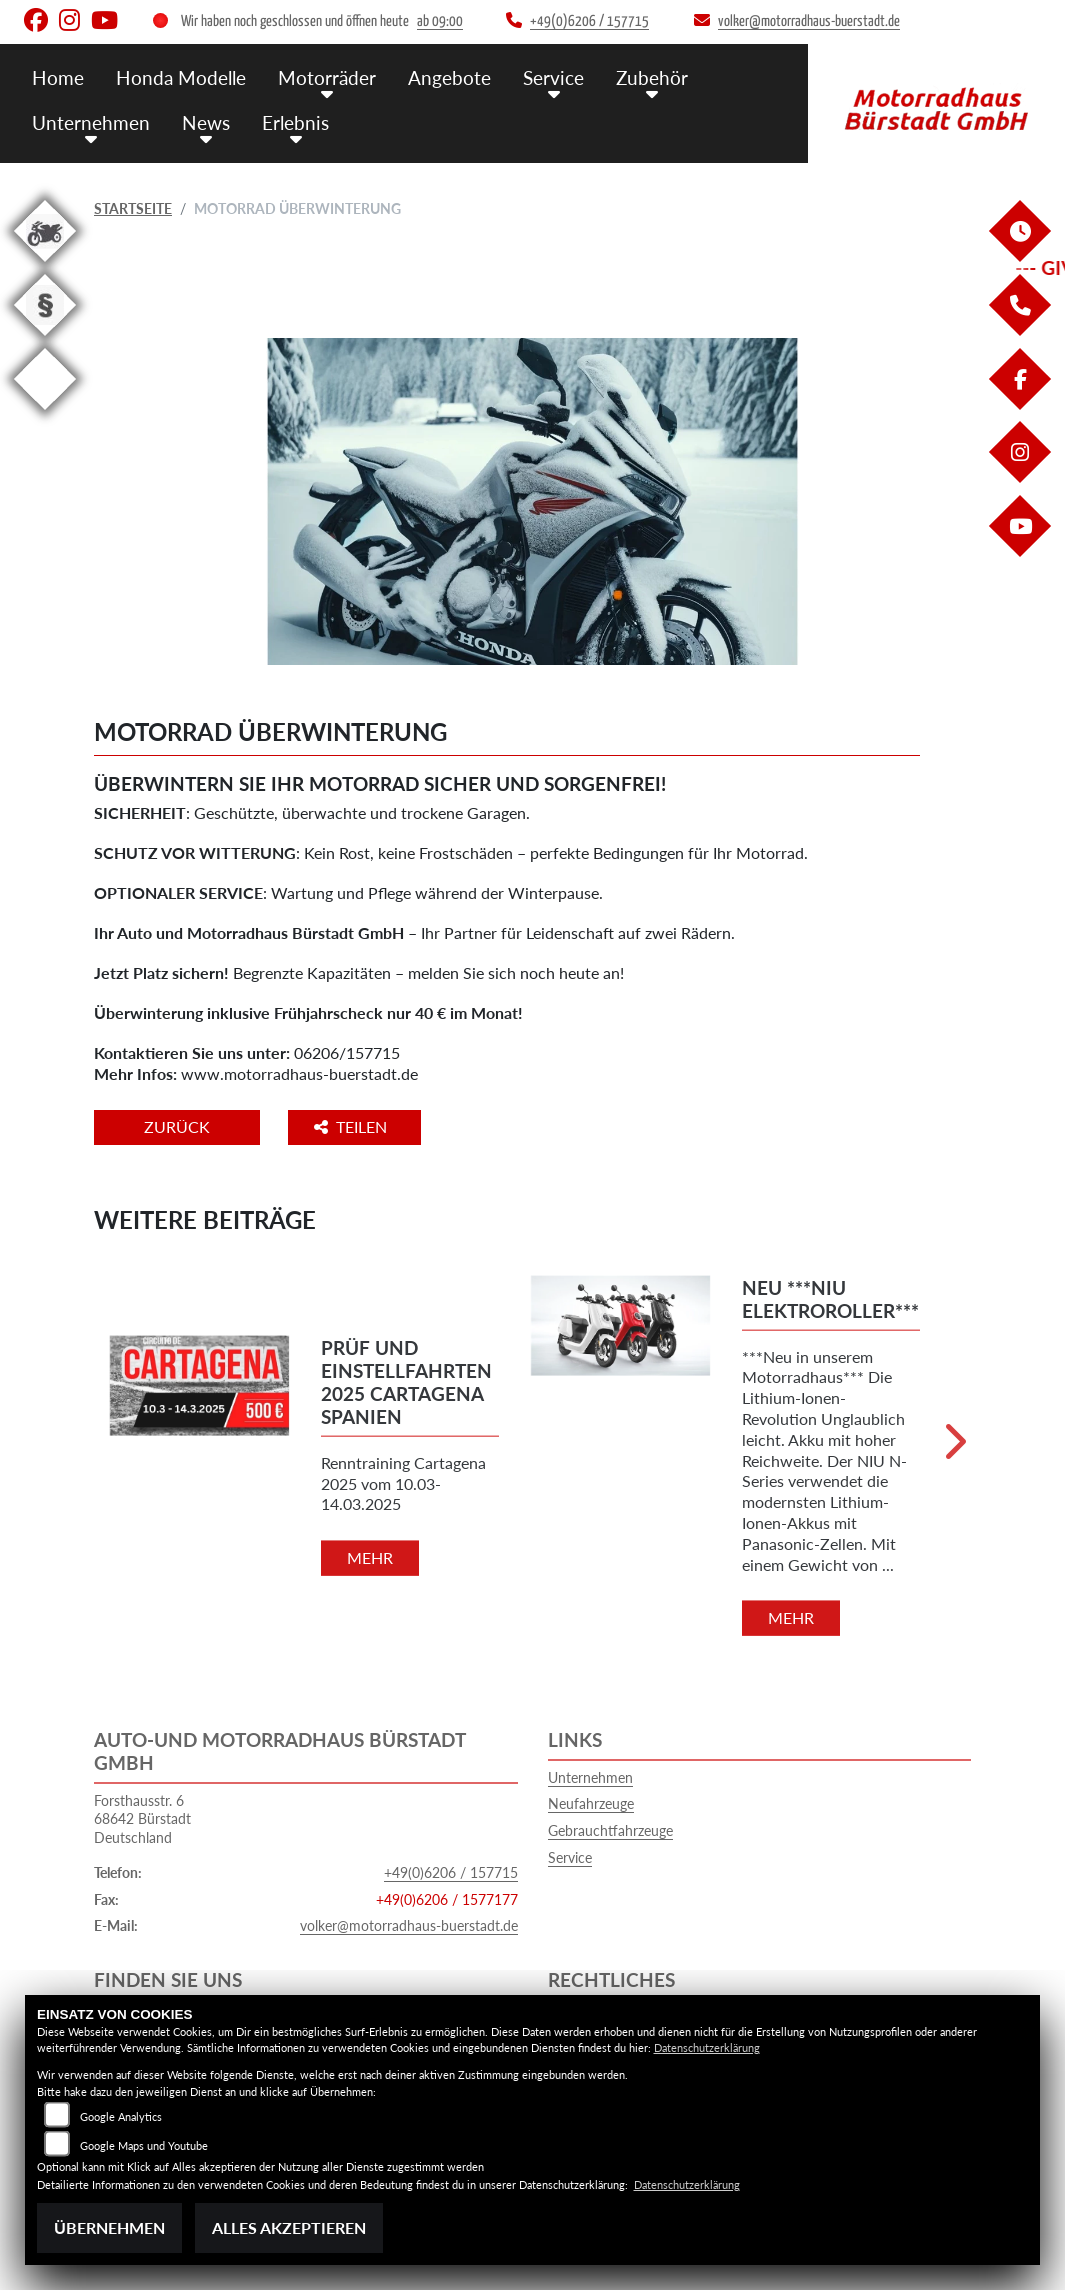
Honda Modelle (181, 77)
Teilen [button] (352, 1126)
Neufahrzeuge (591, 1803)
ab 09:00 (440, 21)
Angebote (449, 77)
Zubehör (652, 77)
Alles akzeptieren (289, 2227)
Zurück (177, 1126)
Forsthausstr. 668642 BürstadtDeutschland (142, 1819)
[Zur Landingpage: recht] (45, 339)
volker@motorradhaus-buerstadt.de (409, 1925)
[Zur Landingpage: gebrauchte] (45, 265)
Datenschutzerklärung (707, 2047)
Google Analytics (121, 2116)
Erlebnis (295, 122)
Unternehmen (91, 122)
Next (953, 1449)
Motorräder (327, 77)
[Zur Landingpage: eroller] (45, 413)
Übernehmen (109, 2227)
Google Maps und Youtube (144, 2145)
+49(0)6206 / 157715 (451, 1872)
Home (58, 77)
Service (553, 77)
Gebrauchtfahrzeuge (610, 1830)
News (206, 122)
